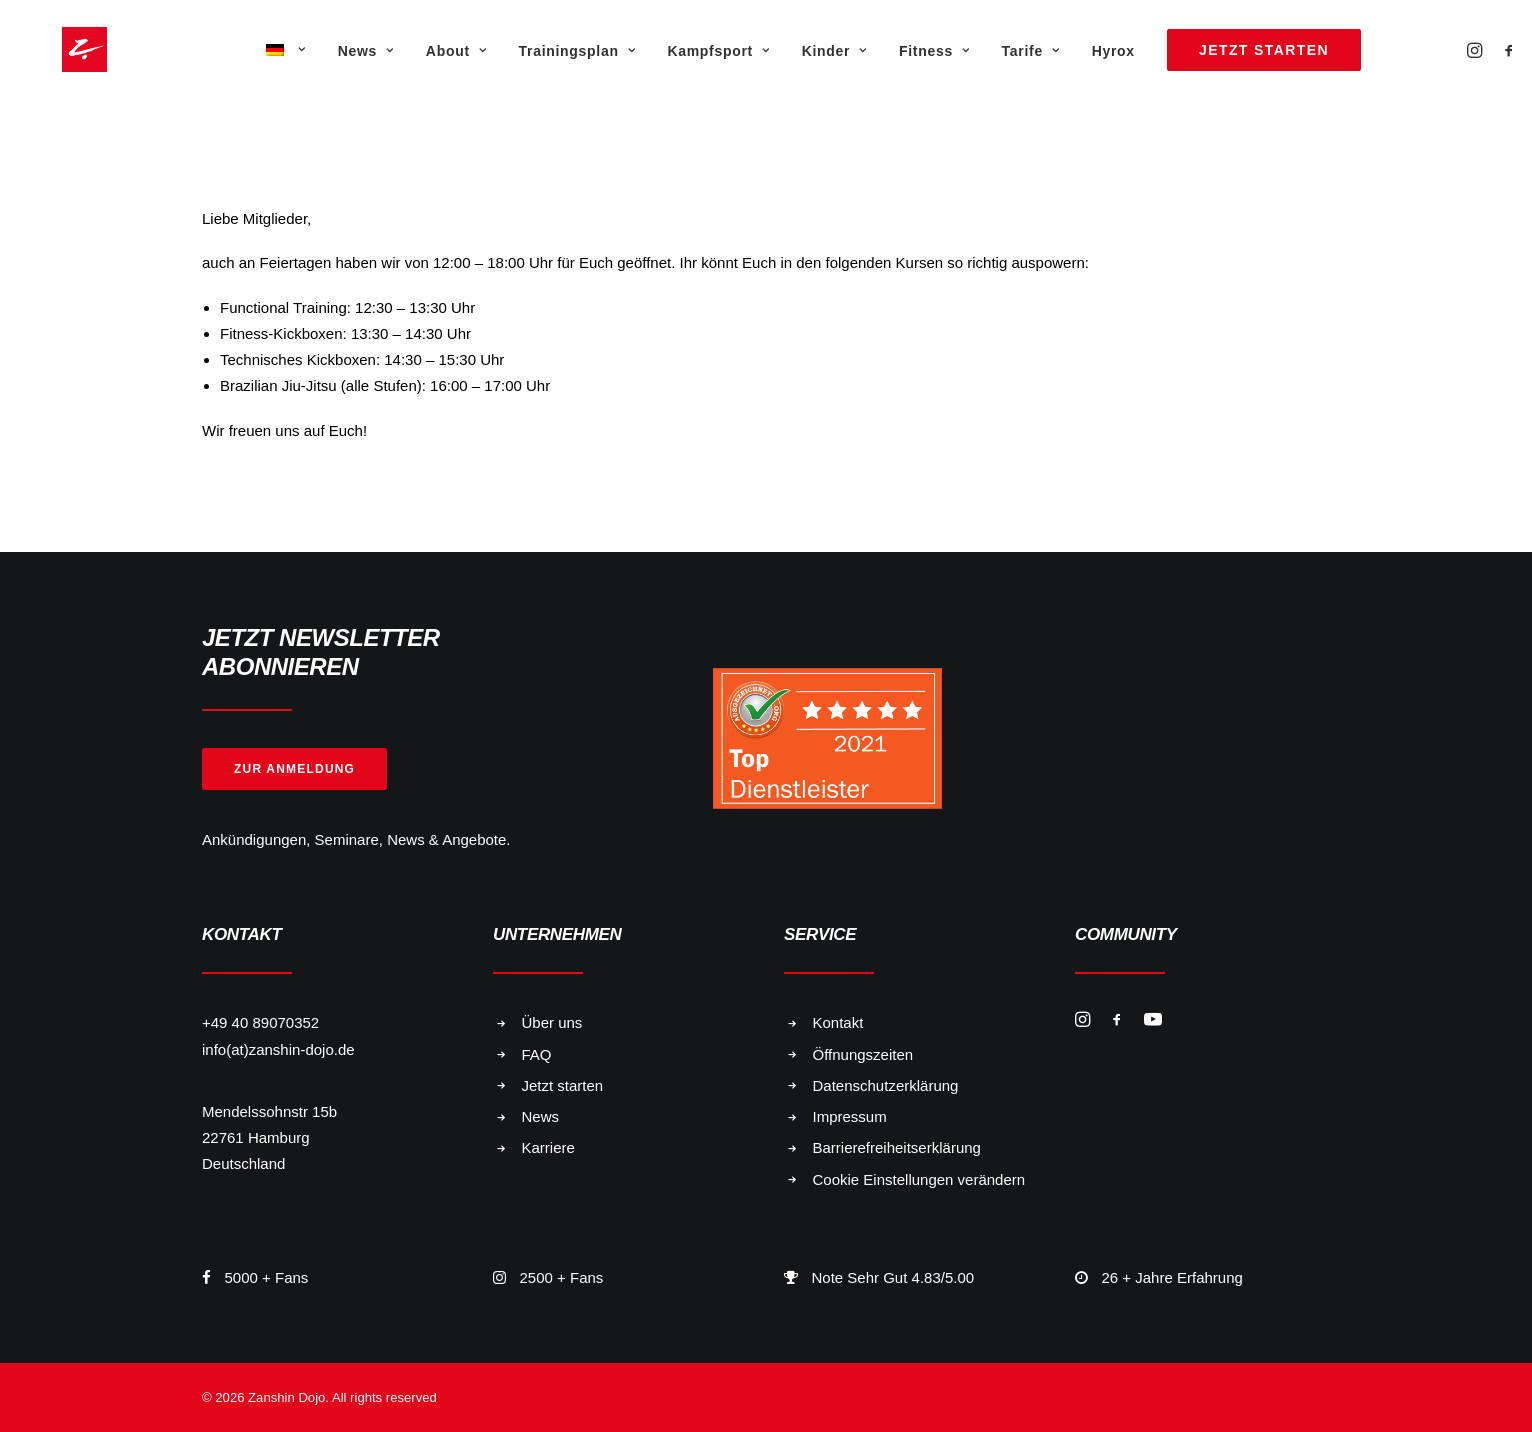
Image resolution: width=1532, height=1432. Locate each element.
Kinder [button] (834, 51)
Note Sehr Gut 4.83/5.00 (893, 1277)
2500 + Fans (562, 1277)
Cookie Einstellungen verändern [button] (919, 1179)
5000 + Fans (267, 1277)
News (366, 51)
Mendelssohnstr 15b (269, 1111)
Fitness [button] (934, 51)
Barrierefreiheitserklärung (897, 1147)
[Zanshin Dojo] (56, 49)
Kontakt (838, 1022)
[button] (1477, 49)
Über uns (552, 1022)
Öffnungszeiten (863, 1054)
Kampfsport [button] (718, 51)
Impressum (850, 1116)
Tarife (1031, 51)
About (456, 51)
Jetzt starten (563, 1085)
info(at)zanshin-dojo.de (278, 1049)
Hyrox (1113, 51)
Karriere (548, 1147)
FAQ (537, 1054)
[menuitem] (283, 49)
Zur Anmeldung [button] (294, 769)
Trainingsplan (577, 51)
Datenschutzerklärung (886, 1085)
